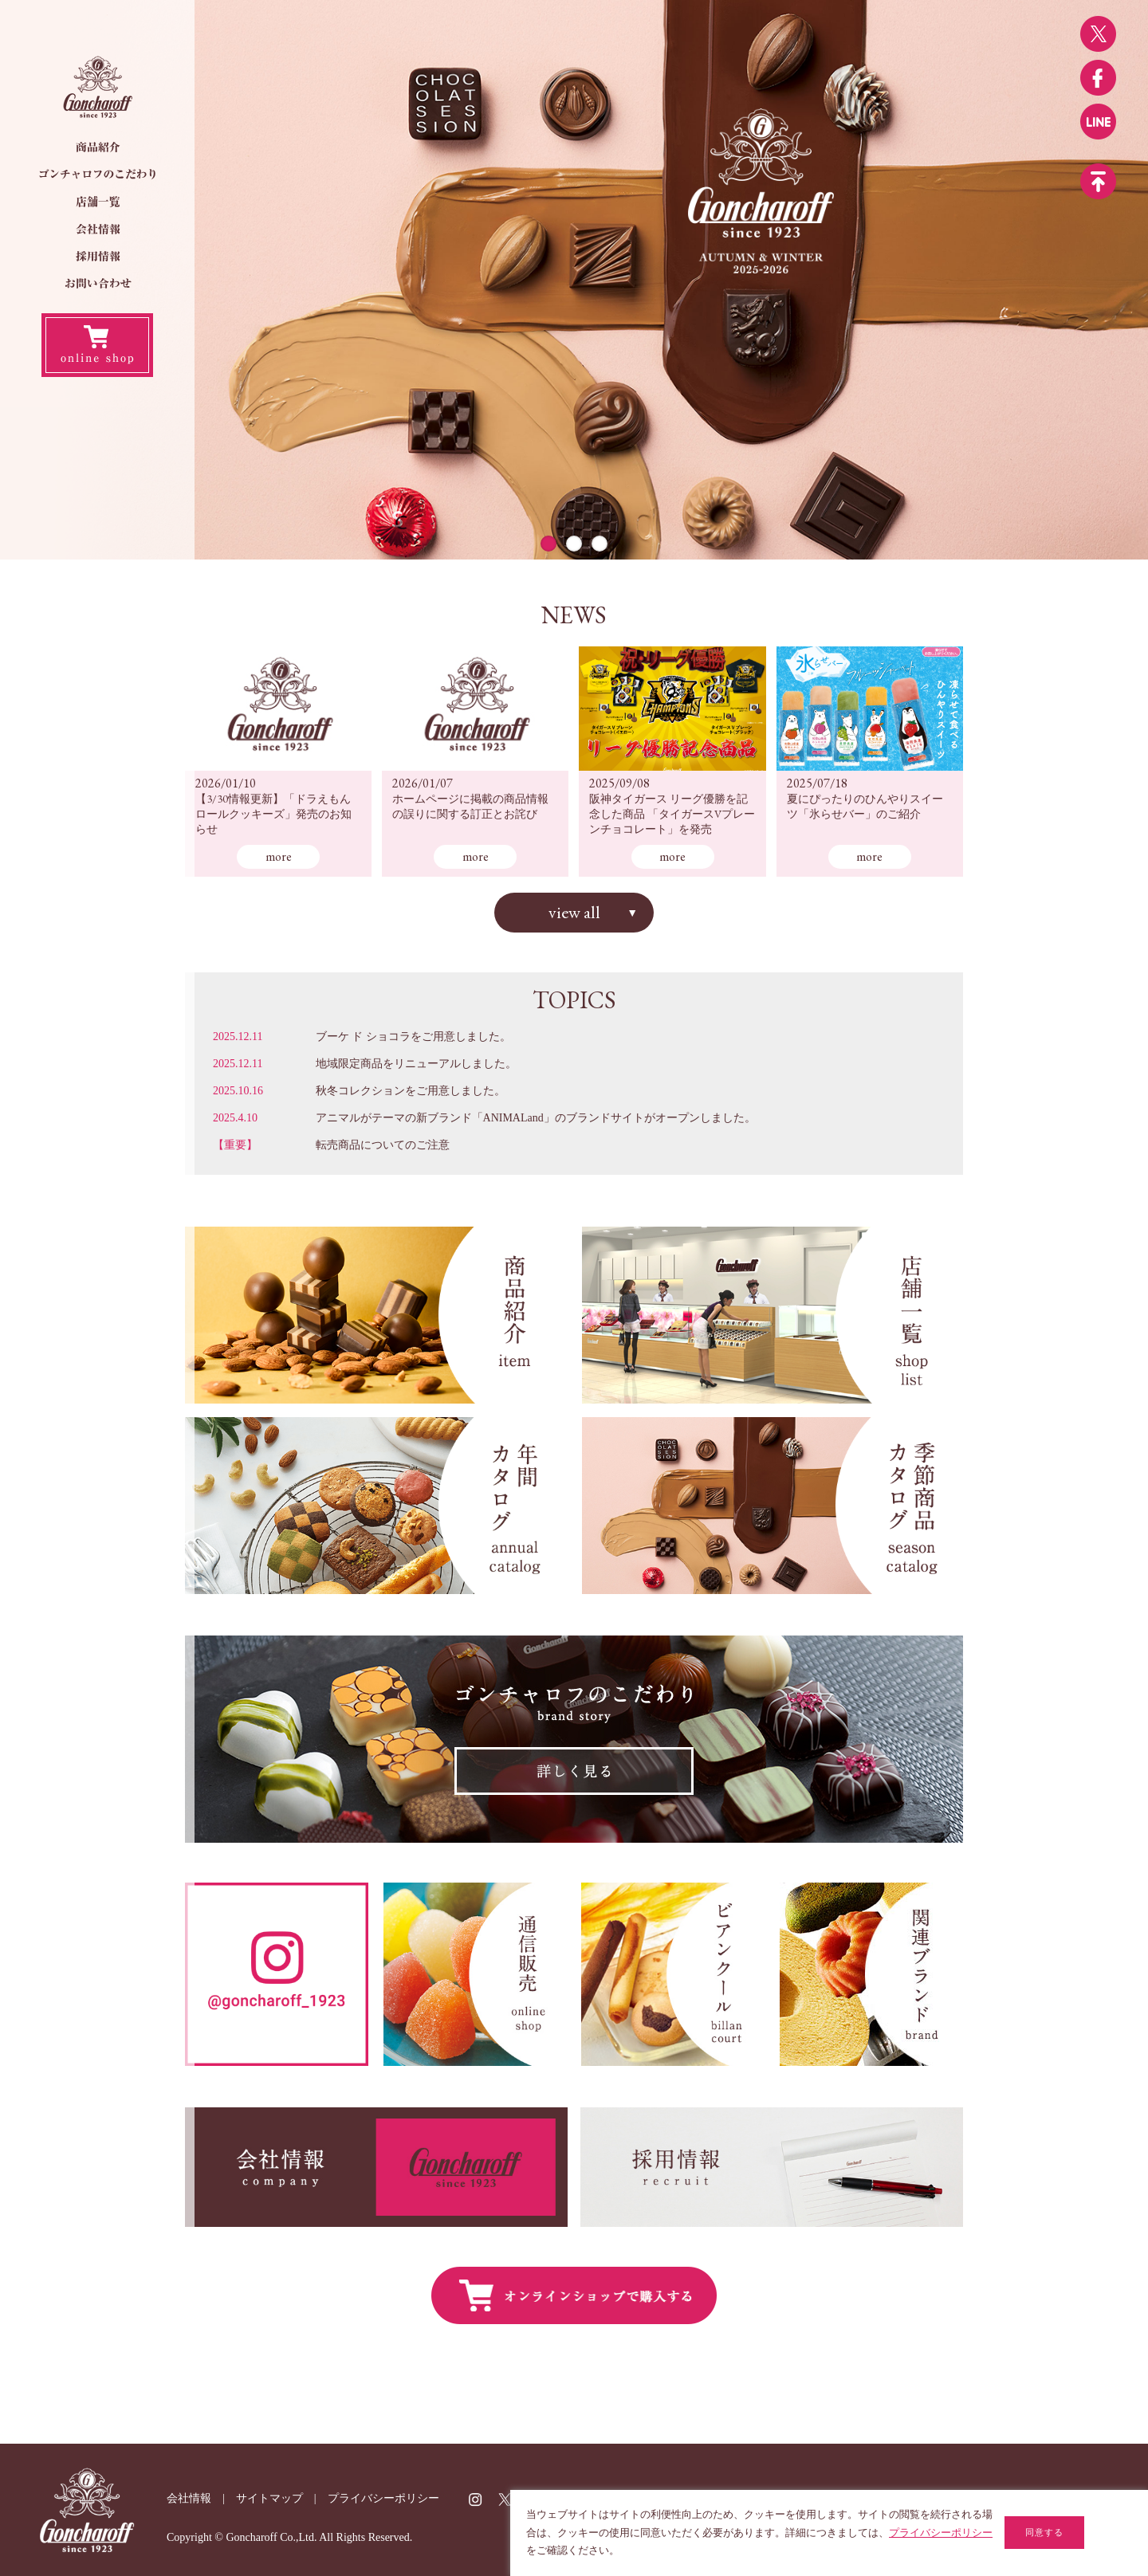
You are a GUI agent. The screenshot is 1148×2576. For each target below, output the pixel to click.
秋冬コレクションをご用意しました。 (410, 1091)
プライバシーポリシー (383, 2498)
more (278, 856)
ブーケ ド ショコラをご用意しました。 (413, 1037)
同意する (1044, 2532)
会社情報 (189, 2498)
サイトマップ (269, 2498)
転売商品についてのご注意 (383, 1145)
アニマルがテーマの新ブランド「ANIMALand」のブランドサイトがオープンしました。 (536, 1118)
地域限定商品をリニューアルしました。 (416, 1064)
